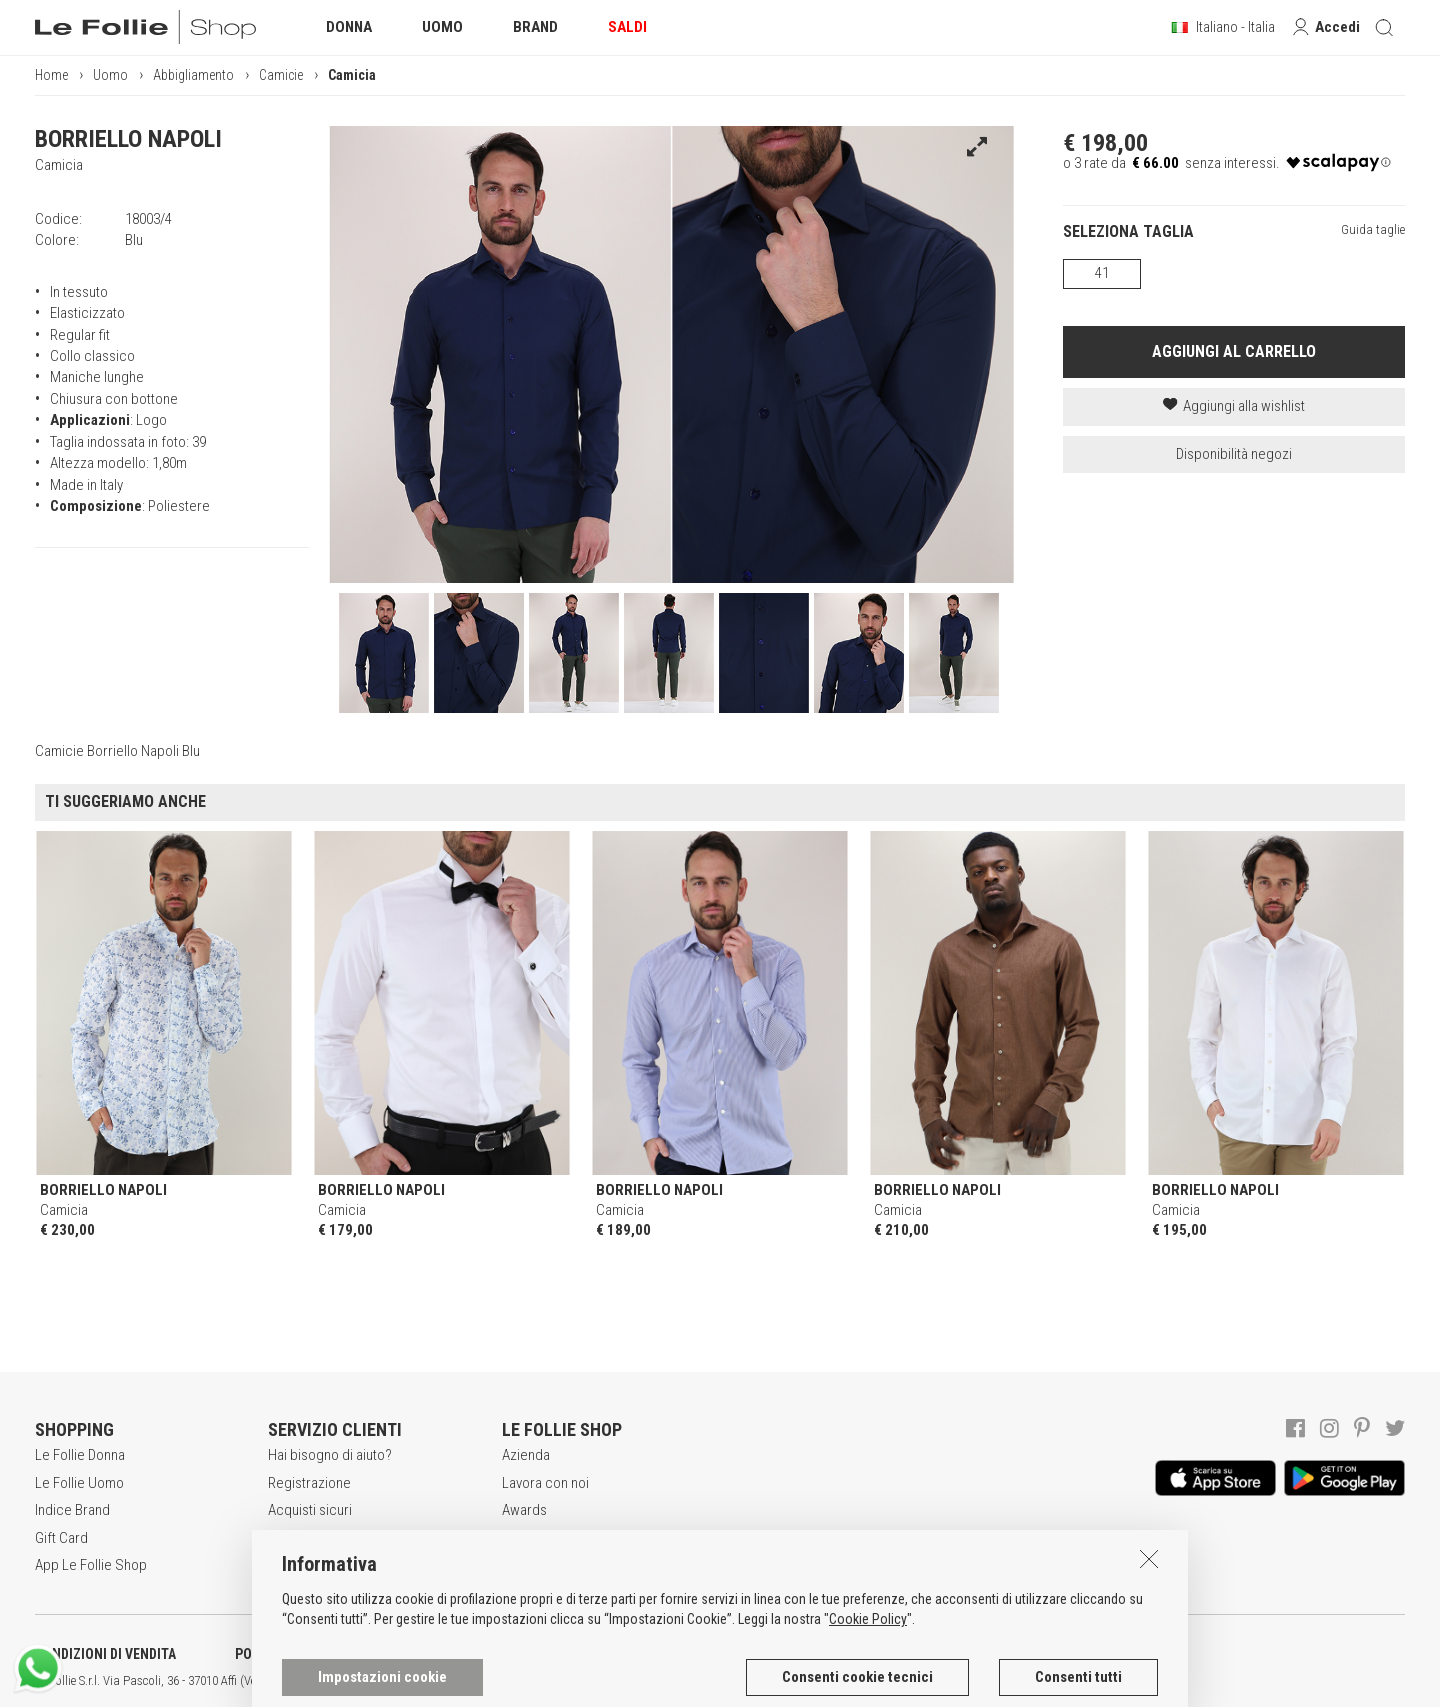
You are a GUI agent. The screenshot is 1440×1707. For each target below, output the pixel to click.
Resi (281, 1565)
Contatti (525, 1565)
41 (1102, 273)
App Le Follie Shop (91, 1565)
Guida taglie (1373, 229)
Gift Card (61, 1538)
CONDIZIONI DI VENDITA (105, 1654)
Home (51, 75)
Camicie (281, 75)
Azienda (526, 1455)
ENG (710, 1681)
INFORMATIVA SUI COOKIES (525, 1654)
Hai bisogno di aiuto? (330, 1455)
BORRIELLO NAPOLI (128, 139)
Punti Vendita (540, 1538)
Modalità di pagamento (336, 1538)
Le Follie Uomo (79, 1483)
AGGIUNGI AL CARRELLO (1234, 351)
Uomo (110, 75)
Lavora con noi (545, 1483)
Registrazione (309, 1483)
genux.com (641, 1681)
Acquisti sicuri (310, 1510)
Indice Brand (72, 1510)
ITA (686, 1681)
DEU (735, 1681)
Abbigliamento (193, 75)
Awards (524, 1510)
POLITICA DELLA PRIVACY (310, 1654)
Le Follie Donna (80, 1455)
